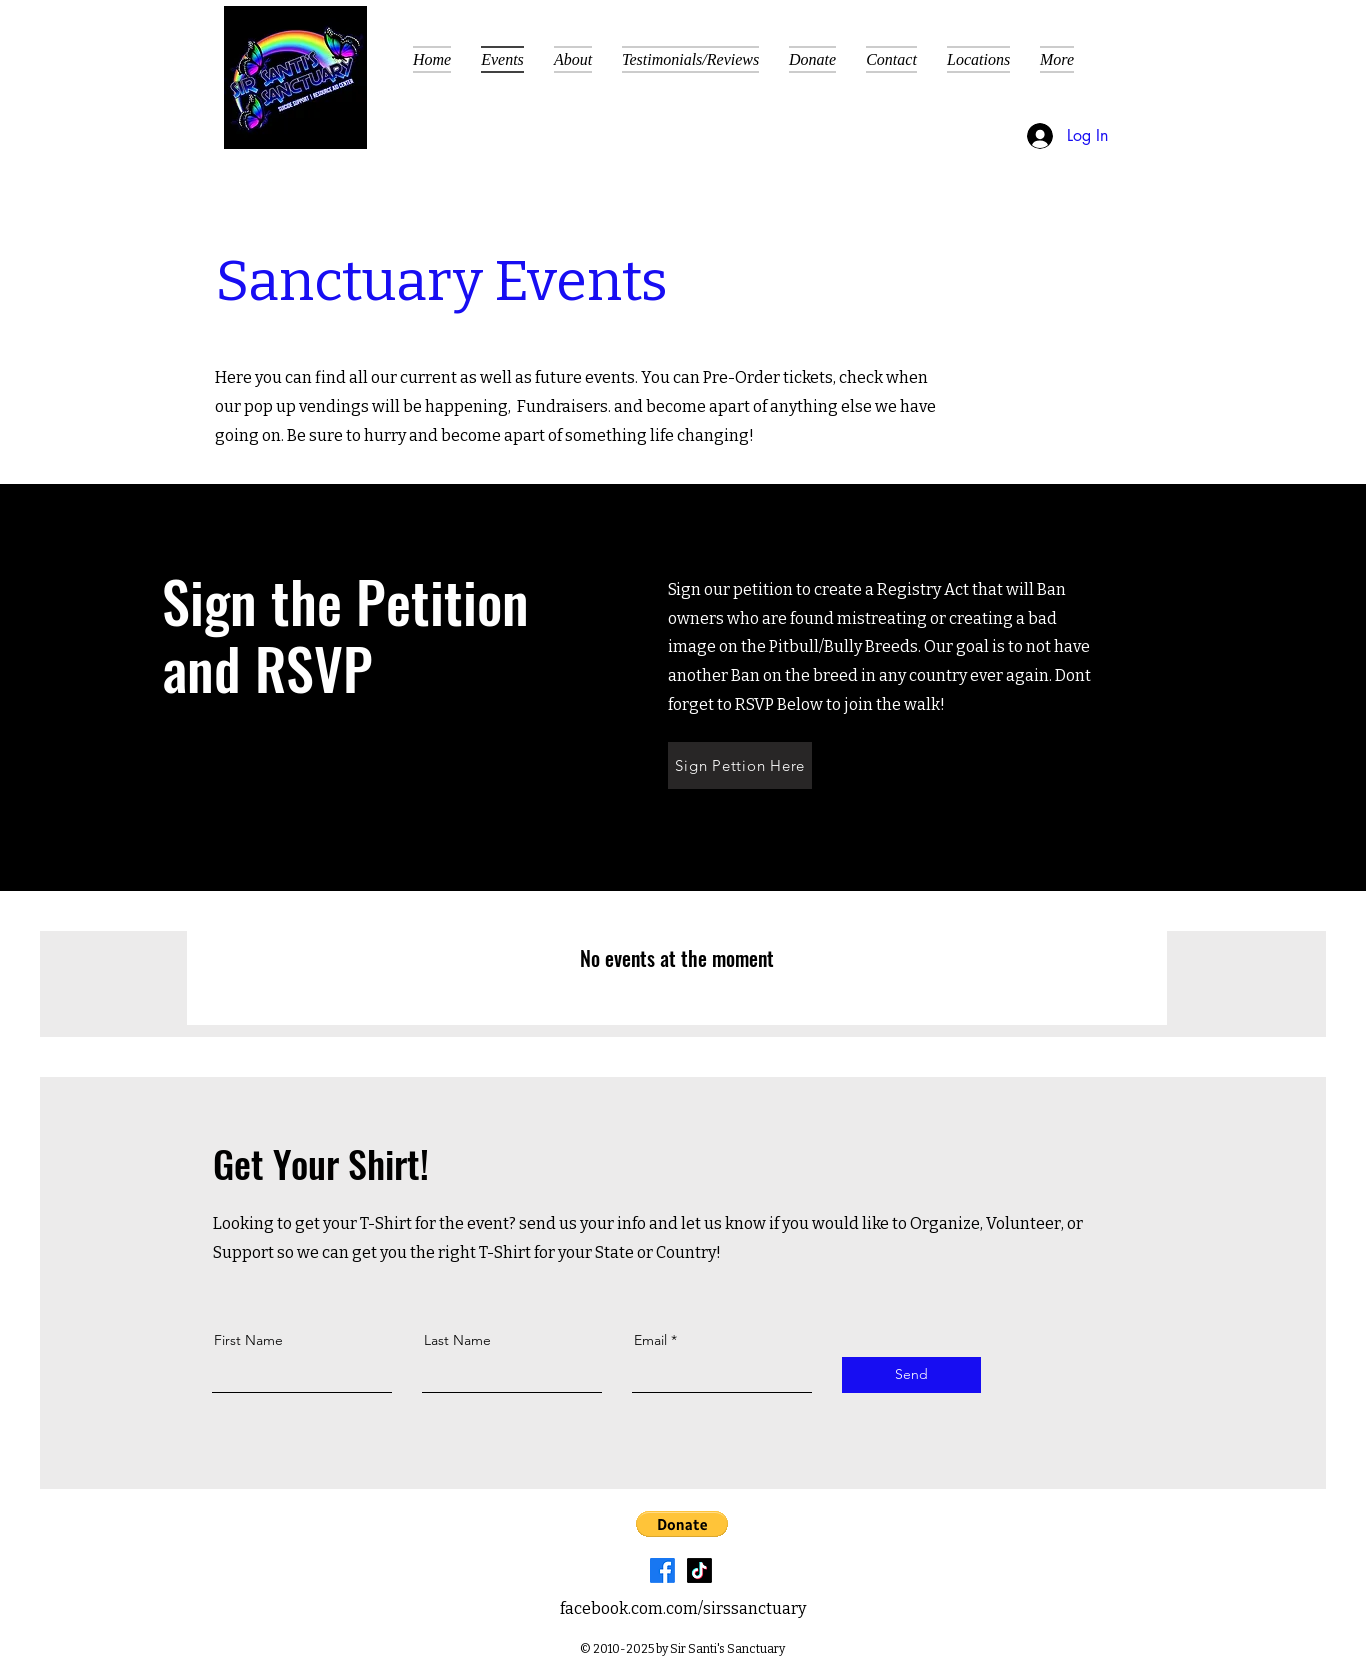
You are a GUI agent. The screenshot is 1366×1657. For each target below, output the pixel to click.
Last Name (457, 1340)
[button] (1135, 61)
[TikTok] (699, 1570)
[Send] (911, 1375)
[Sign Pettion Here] (740, 765)
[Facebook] (662, 1570)
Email (650, 1340)
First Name (248, 1340)
